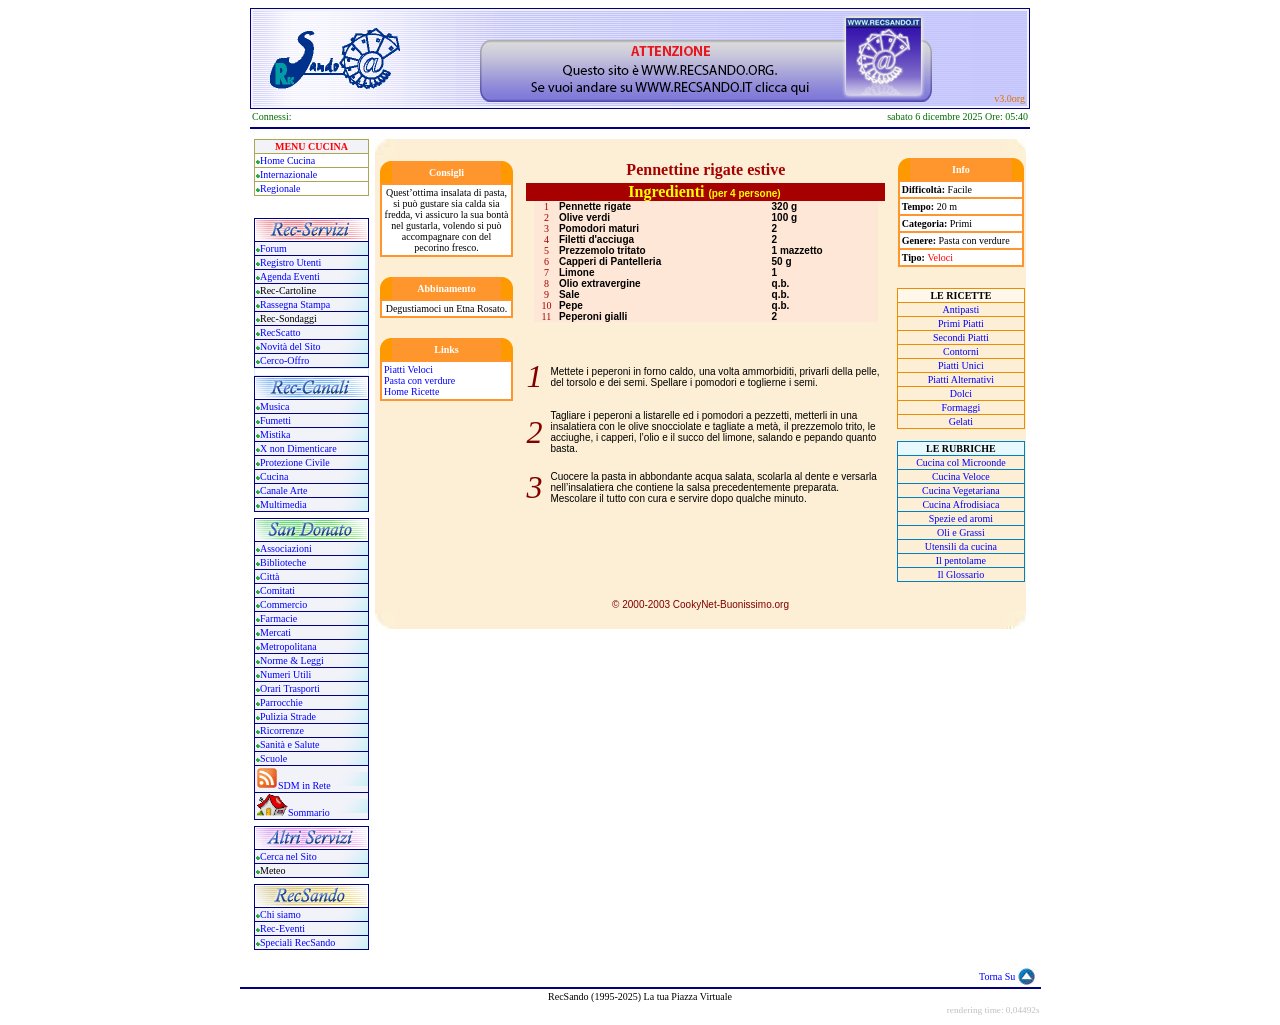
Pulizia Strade (288, 716)
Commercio (283, 604)
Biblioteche (283, 562)
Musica (274, 406)
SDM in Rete (304, 785)
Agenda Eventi (290, 276)
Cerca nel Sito (288, 856)
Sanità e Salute (289, 744)
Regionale (280, 188)
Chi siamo (280, 914)
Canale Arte (283, 490)
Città (269, 576)
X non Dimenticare (298, 448)
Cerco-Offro (284, 360)
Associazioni (286, 548)
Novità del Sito (290, 346)
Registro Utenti (290, 262)
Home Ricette (411, 391)
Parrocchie (281, 702)
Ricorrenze (282, 730)
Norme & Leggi (292, 660)
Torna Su (997, 976)
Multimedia (283, 504)
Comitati (277, 590)
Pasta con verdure (419, 380)
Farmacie (278, 618)
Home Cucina (287, 160)
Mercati (275, 632)
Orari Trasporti (290, 688)
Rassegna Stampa (295, 304)
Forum (273, 248)
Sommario (309, 812)
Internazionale (288, 174)
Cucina (274, 476)
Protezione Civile (295, 462)
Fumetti (275, 420)
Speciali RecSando (297, 942)
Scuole (273, 758)
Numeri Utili (287, 674)
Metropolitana (288, 646)
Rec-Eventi (282, 928)
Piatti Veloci (408, 369)
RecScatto (280, 332)
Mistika (275, 434)
